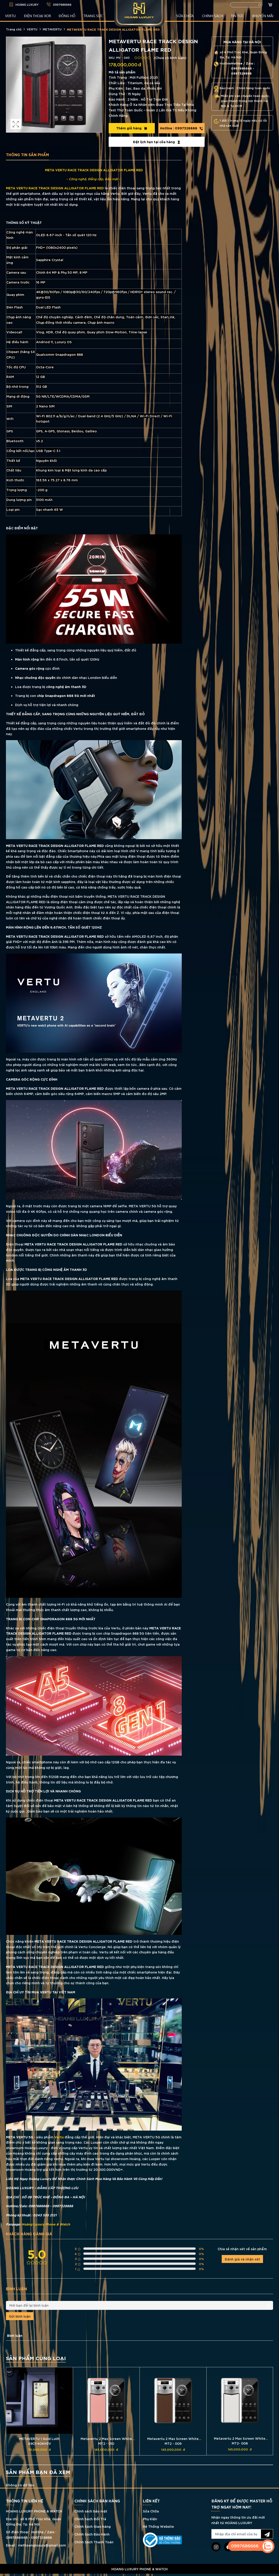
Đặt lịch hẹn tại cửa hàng (157, 141)
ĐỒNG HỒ (67, 15)
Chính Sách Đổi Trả (90, 2519)
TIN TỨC (237, 15)
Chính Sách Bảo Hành (92, 2534)
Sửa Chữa (151, 2511)
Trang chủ (13, 29)
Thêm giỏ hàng (131, 128)
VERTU (10, 15)
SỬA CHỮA (185, 15)
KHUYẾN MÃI (262, 15)
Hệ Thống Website (158, 2526)
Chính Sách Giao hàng (92, 2526)
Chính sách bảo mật (90, 2511)
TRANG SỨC (93, 15)
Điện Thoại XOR (37, 15)
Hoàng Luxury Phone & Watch (46, 2224)
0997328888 (181, 128)
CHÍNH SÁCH (212, 15)
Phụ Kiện (150, 2519)
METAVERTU (52, 29)
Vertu (59, 2137)
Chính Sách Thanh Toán (93, 2542)
